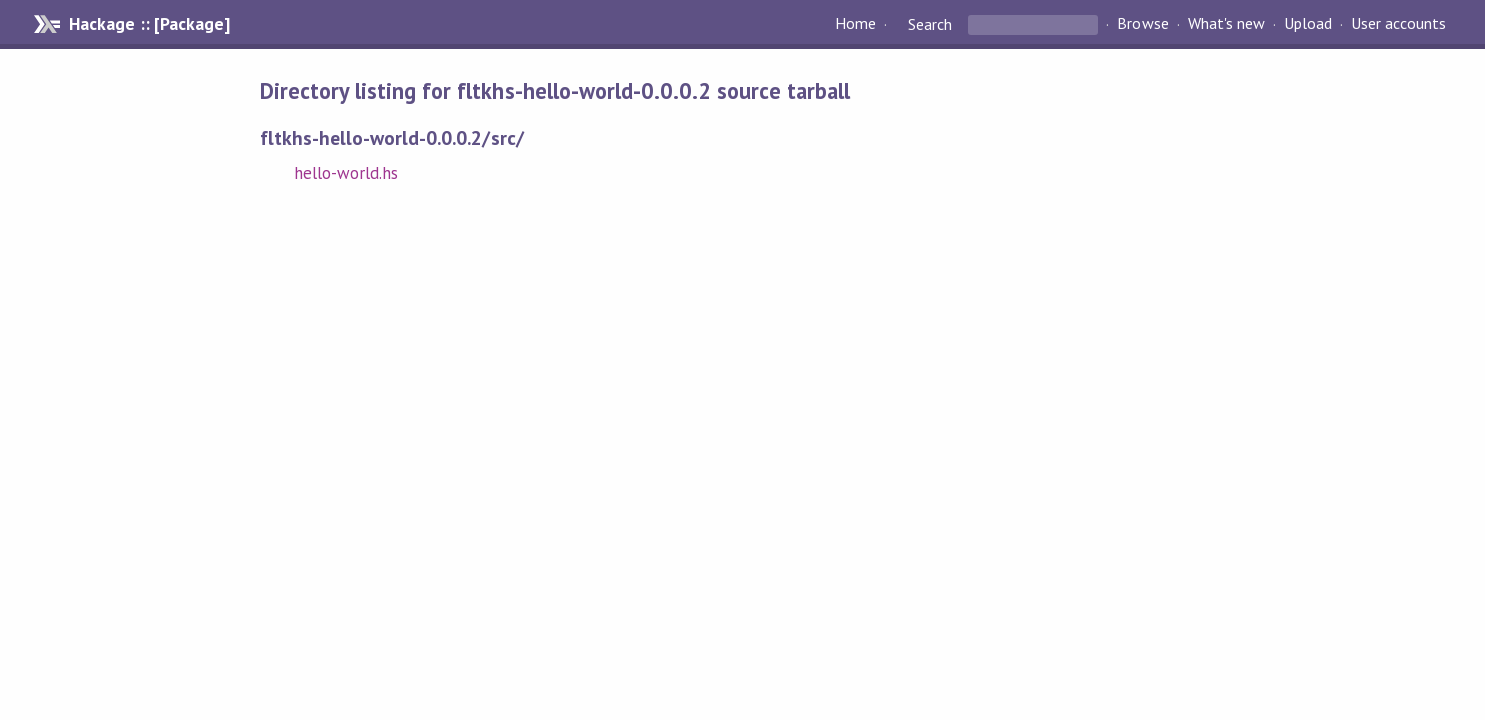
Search (930, 24)
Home (855, 24)
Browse (1142, 24)
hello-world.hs (346, 173)
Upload (1308, 24)
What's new (1226, 24)
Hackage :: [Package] (149, 24)
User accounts (1398, 24)
